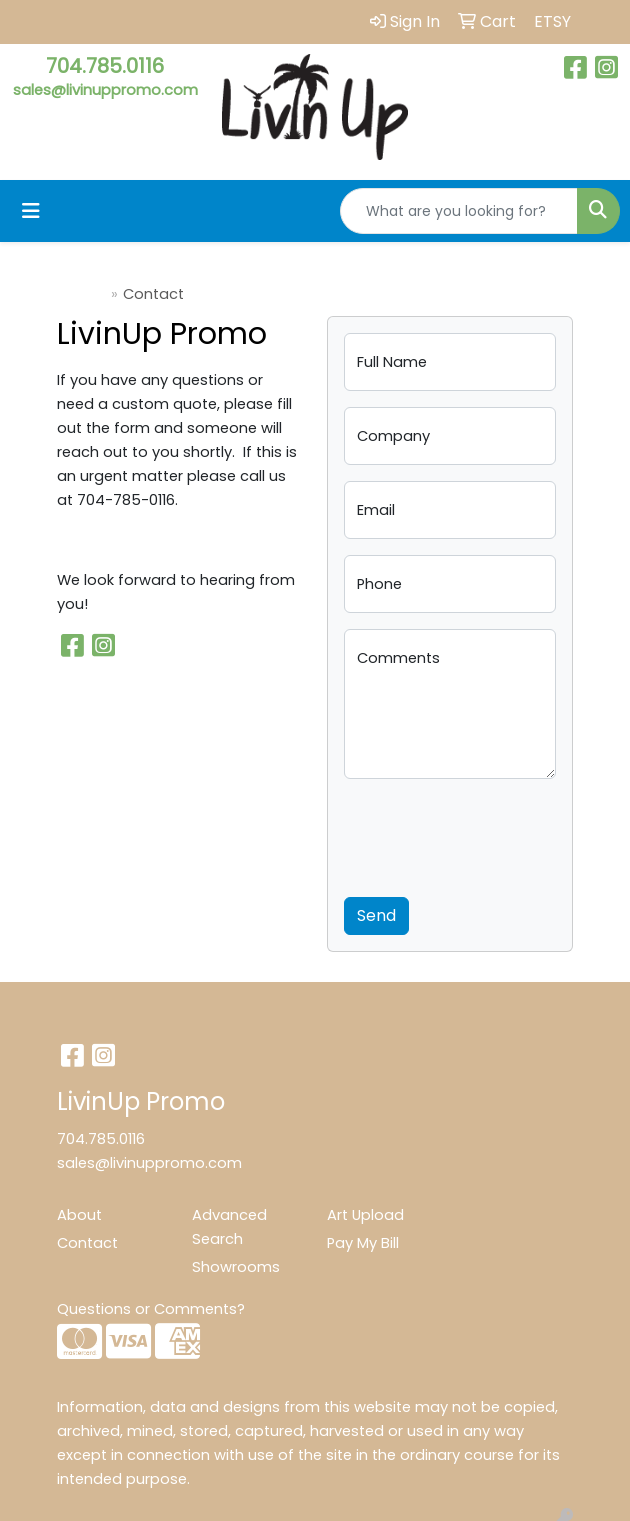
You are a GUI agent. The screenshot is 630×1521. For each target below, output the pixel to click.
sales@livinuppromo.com (105, 90)
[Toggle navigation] (31, 211)
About (79, 1215)
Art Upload (365, 1215)
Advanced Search (229, 1227)
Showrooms (236, 1267)
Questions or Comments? (151, 1309)
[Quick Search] (459, 211)
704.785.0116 (105, 66)
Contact (87, 1243)
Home (84, 294)
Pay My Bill (363, 1243)
